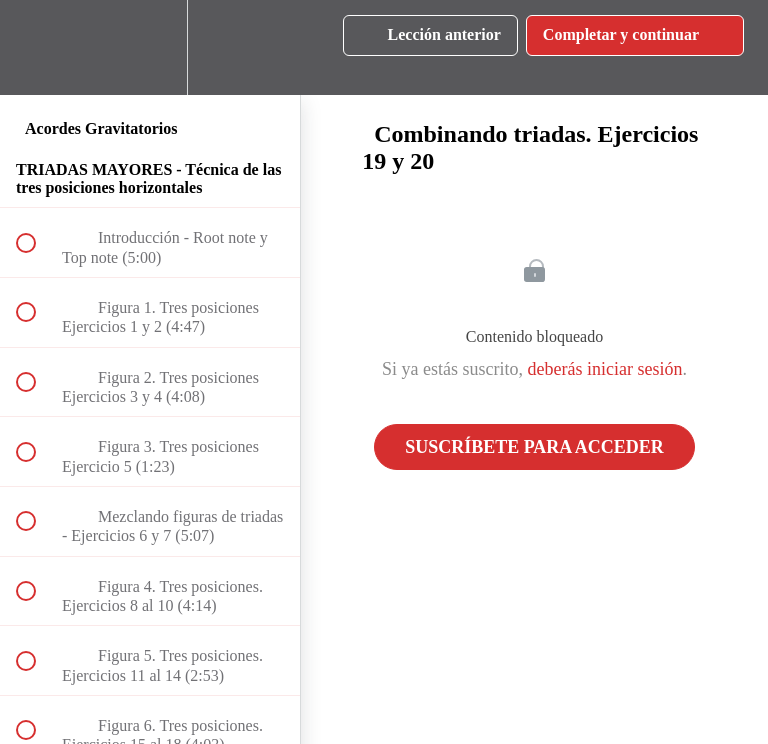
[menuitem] (150, 47)
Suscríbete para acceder (534, 447)
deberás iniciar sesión (605, 369)
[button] (37, 47)
